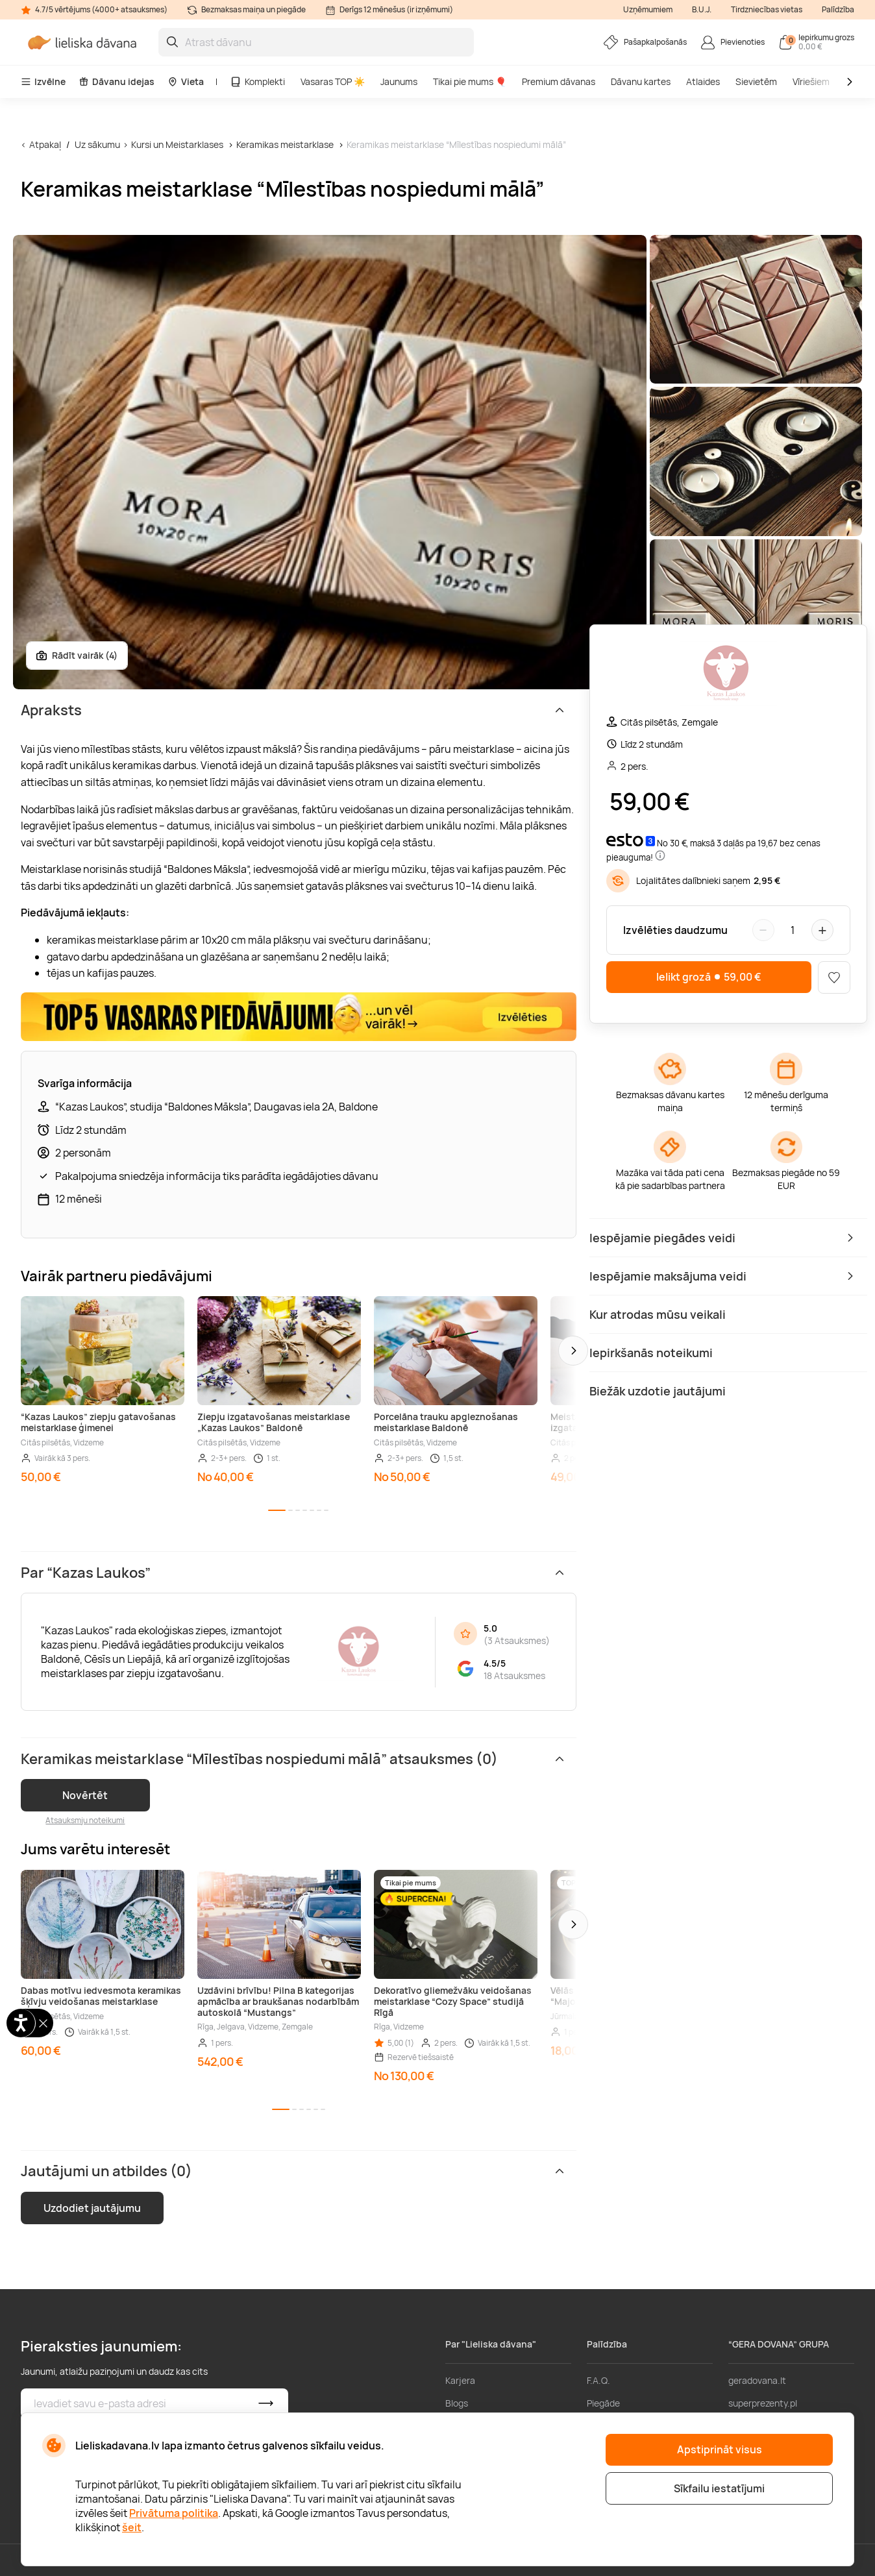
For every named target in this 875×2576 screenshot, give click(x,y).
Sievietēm (756, 81)
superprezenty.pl (762, 2403)
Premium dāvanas (558, 81)
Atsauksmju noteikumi (85, 1820)
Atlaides (703, 81)
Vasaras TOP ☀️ (333, 81)
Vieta (185, 81)
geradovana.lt (757, 2380)
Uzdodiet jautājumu (92, 2208)
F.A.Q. (598, 2380)
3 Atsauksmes (516, 1640)
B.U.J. (701, 9)
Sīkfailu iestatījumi (719, 2488)
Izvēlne (43, 81)
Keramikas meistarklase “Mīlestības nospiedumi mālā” (456, 144)
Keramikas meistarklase (285, 144)
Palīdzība (838, 9)
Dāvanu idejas (116, 81)
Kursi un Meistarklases (177, 144)
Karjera (460, 2380)
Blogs (456, 2403)
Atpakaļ (45, 144)
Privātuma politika (173, 2513)
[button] (573, 1351)
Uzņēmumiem (647, 9)
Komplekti (257, 81)
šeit (132, 2527)
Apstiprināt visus (719, 2449)
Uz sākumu (97, 144)
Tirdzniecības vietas (766, 9)
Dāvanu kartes (641, 81)
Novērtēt (85, 1795)
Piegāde (603, 2403)
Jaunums (398, 81)
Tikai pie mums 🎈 (469, 81)
